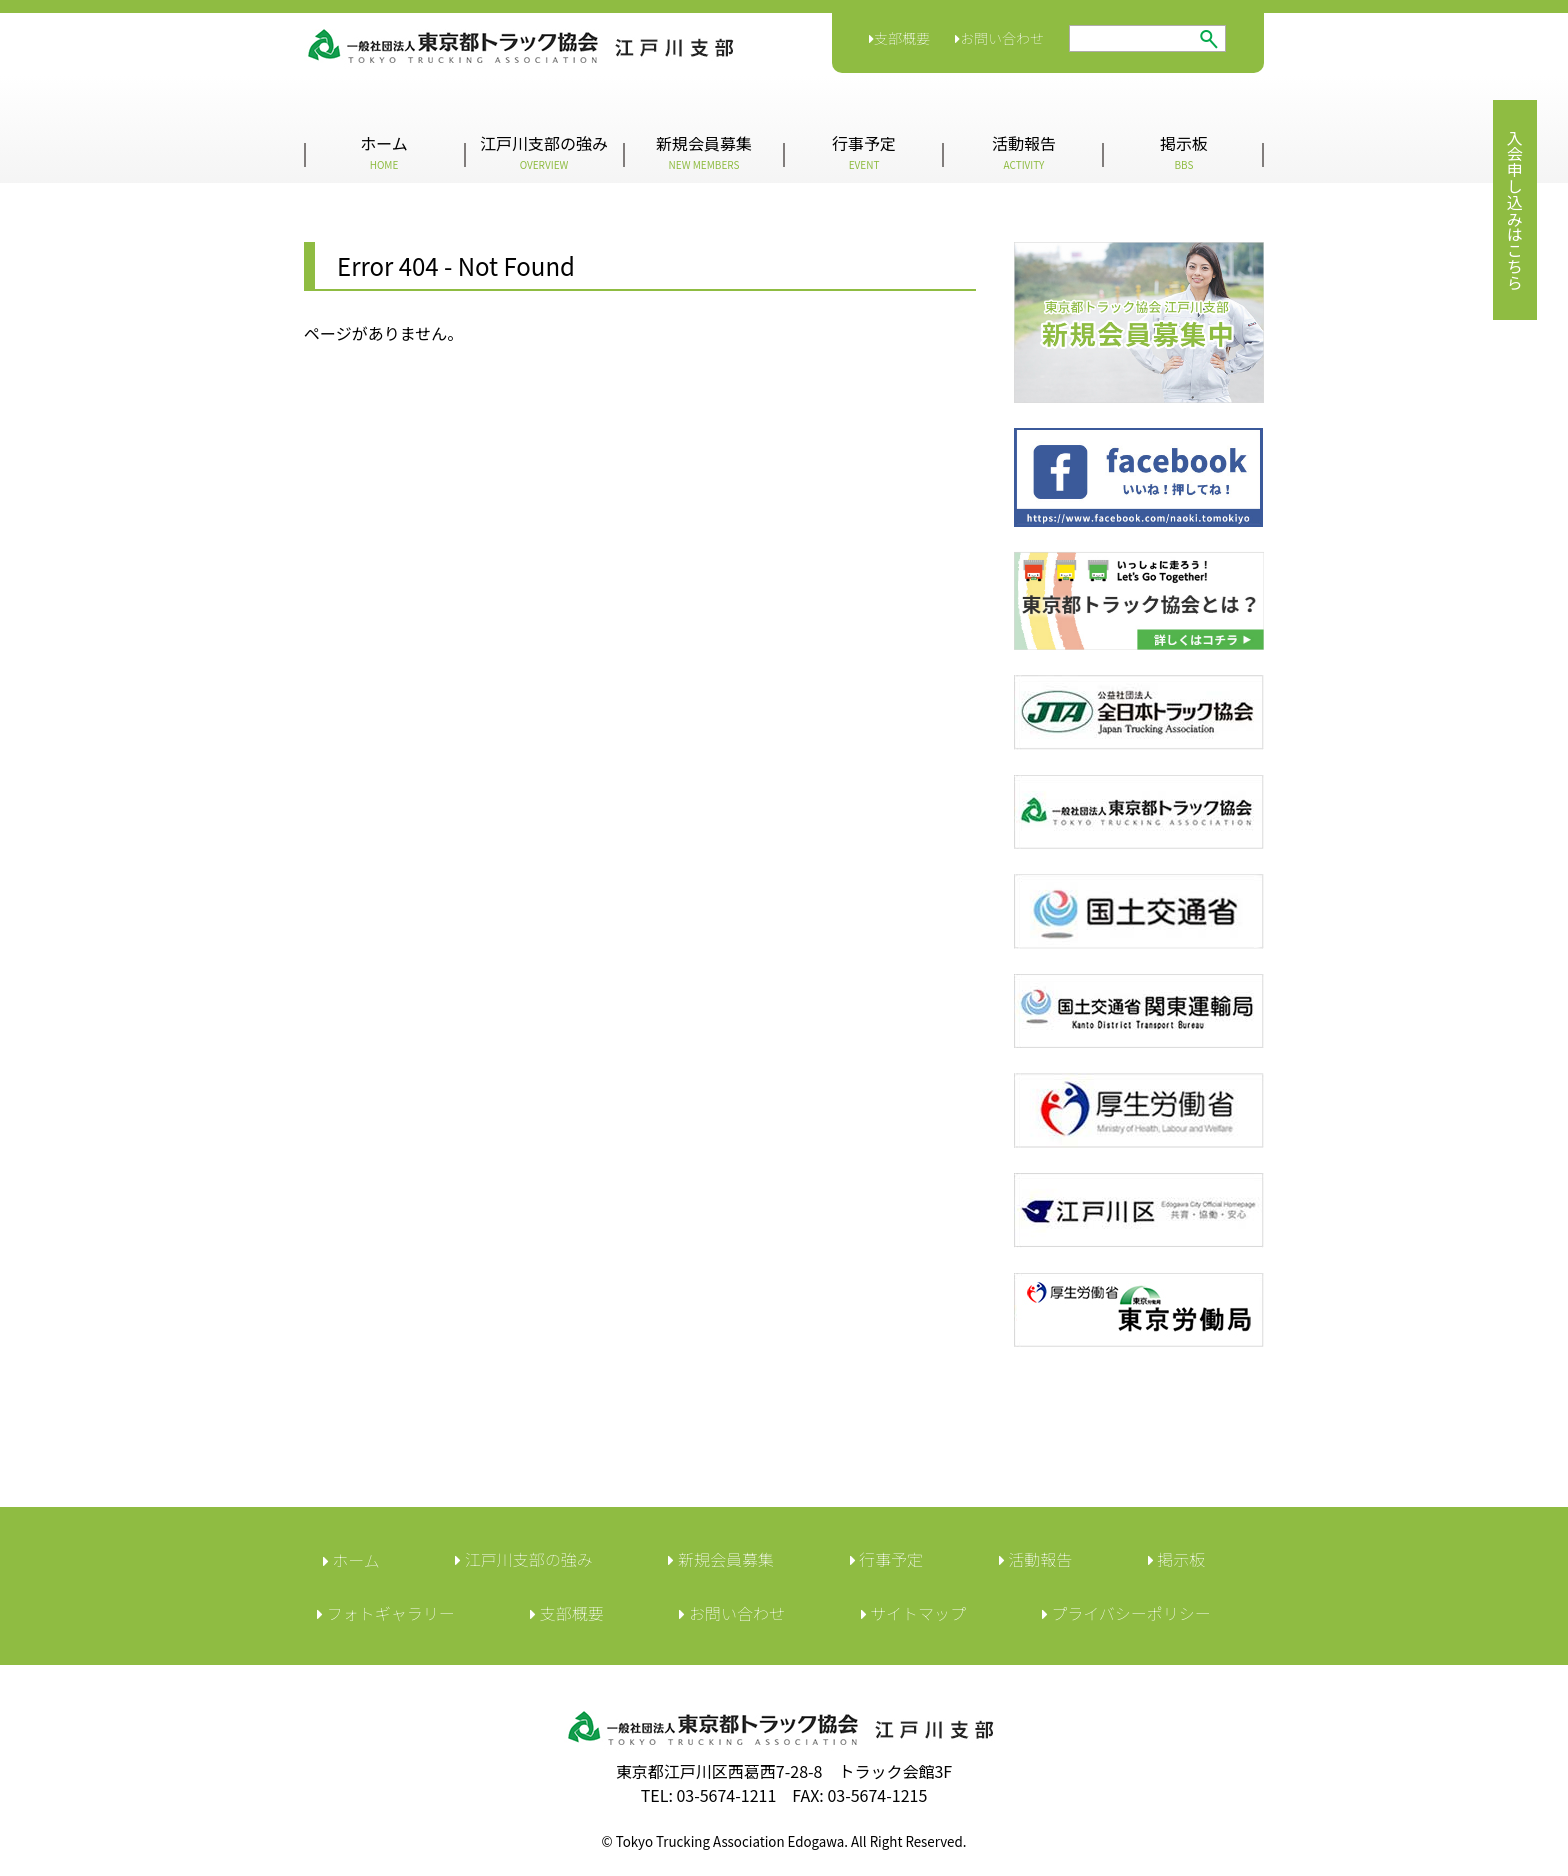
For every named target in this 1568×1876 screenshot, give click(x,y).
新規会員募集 (704, 151)
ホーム (384, 151)
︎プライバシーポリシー (1126, 1613)
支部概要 (899, 38)
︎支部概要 (567, 1613)
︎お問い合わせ (732, 1613)
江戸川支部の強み (544, 151)
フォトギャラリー (386, 1613)
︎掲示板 (1177, 1559)
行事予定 (864, 151)
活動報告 (1024, 151)
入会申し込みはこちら (1515, 210)
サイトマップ (914, 1613)
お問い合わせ (999, 38)
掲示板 (1184, 151)
